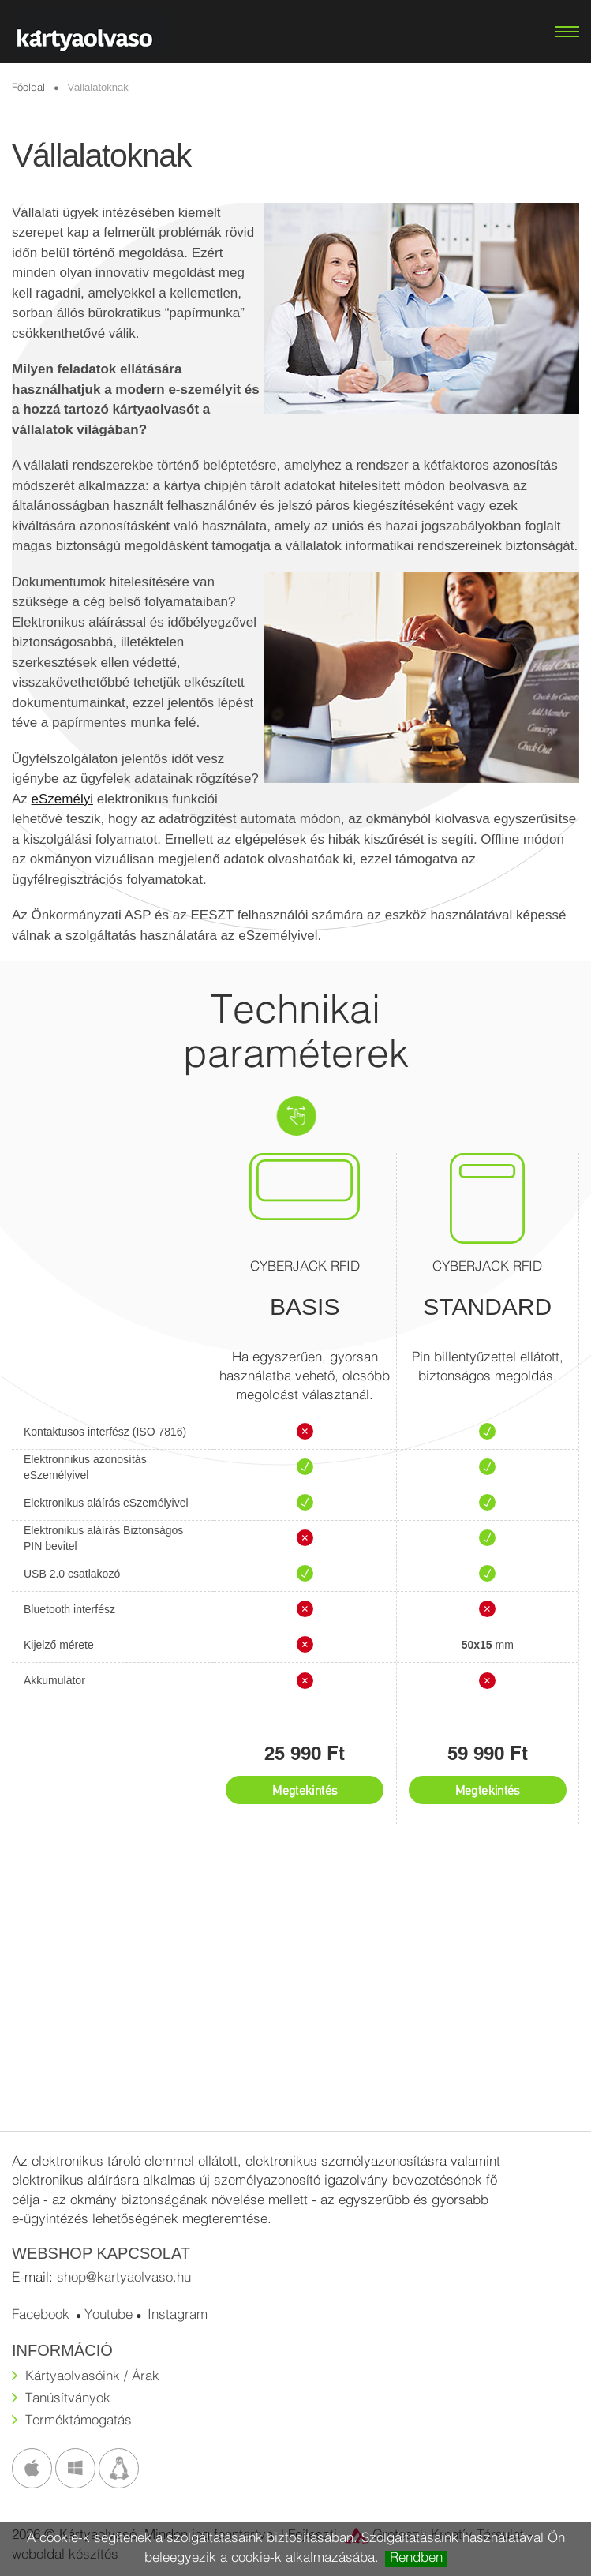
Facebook (40, 2315)
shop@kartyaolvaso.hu (124, 2278)
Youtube (108, 2315)
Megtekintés (304, 1790)
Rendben (416, 2558)
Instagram (178, 2315)
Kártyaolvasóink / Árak (92, 2376)
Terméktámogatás (78, 2421)
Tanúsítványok (67, 2399)
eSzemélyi (62, 799)
